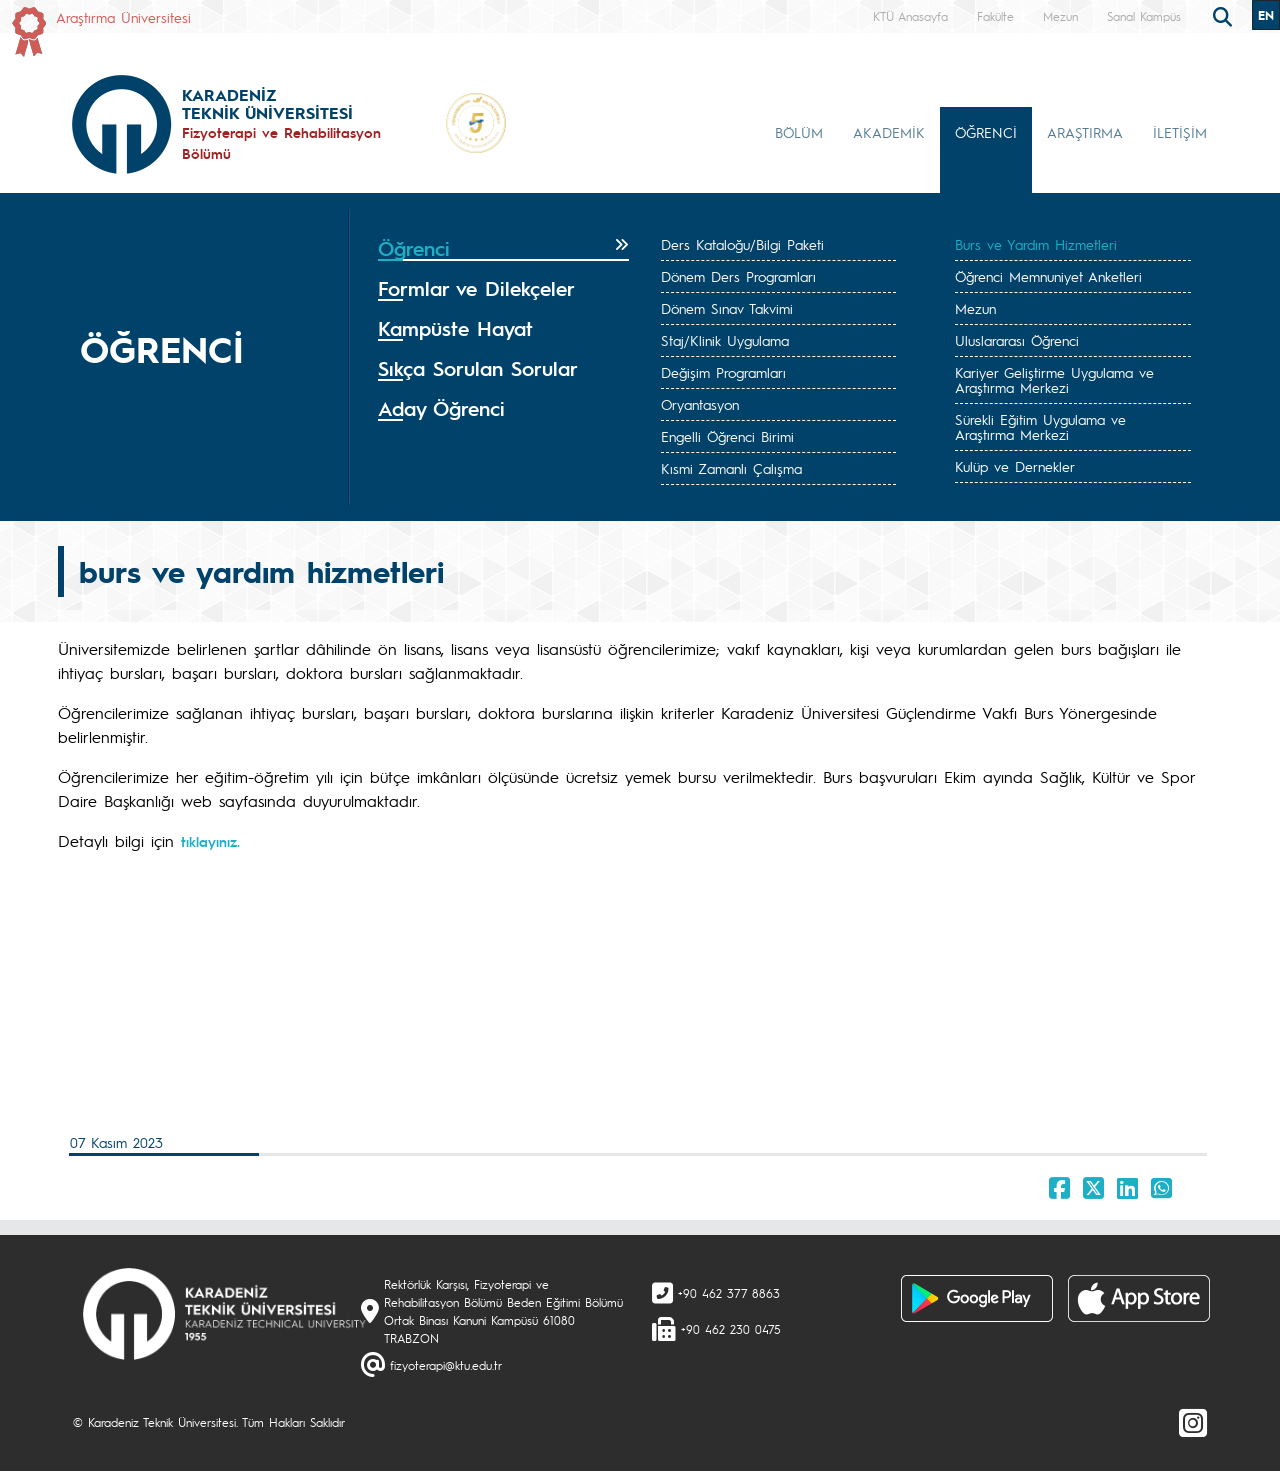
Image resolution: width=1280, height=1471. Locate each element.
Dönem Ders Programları (738, 276)
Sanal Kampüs (1144, 16)
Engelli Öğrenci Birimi (727, 436)
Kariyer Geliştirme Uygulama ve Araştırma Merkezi (1054, 379)
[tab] (503, 249)
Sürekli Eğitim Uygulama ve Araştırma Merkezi (1040, 426)
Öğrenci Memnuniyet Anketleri (1048, 276)
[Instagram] (1193, 1422)
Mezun (1060, 16)
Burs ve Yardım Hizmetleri (1036, 244)
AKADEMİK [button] (889, 132)
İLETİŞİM (1180, 132)
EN (1266, 15)
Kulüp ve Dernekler (1015, 466)
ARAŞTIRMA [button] (1085, 132)
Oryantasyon (700, 404)
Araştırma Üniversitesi (123, 17)
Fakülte (995, 16)
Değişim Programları (723, 372)
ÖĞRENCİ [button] (986, 132)
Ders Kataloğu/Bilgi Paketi (742, 244)
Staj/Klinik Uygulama (725, 340)
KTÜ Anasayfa (910, 16)
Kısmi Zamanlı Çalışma (731, 468)
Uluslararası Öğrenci (1017, 340)
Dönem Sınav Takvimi (727, 308)
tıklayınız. (210, 841)
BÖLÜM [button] (799, 132)
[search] (1225, 15)
